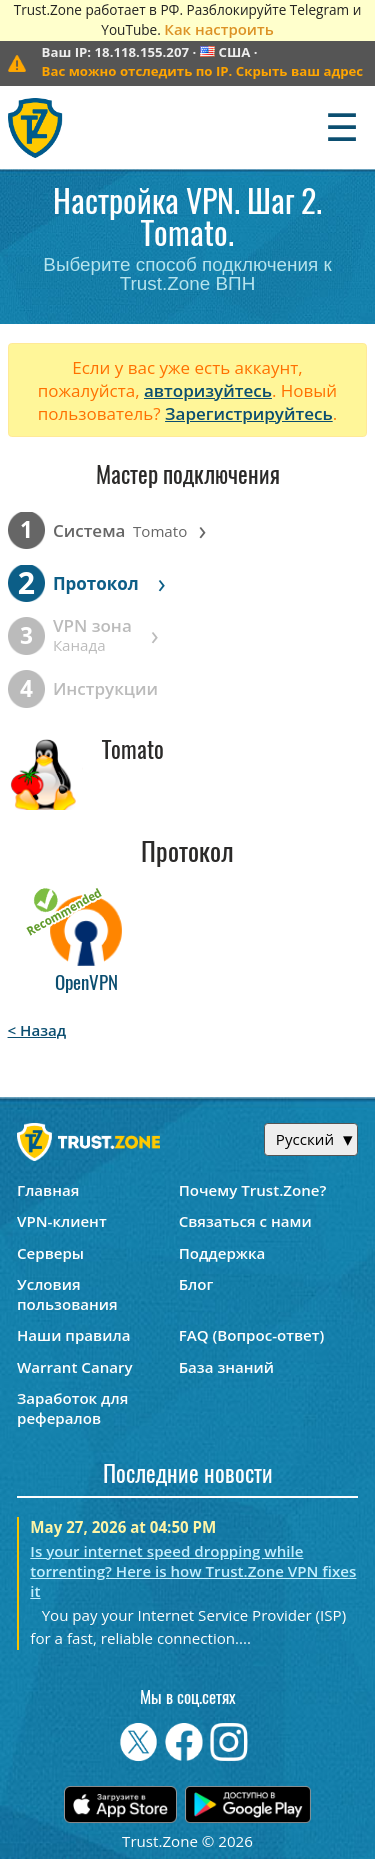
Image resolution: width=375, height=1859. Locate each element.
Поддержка (222, 1253)
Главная (48, 1190)
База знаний (226, 1367)
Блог (196, 1284)
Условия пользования (67, 1294)
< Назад (37, 1030)
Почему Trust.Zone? (253, 1190)
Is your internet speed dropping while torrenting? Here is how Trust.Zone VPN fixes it (193, 1571)
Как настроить (218, 29)
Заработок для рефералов (72, 1408)
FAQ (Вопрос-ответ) (252, 1335)
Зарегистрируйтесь (249, 413)
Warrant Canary (75, 1367)
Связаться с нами (245, 1221)
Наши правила (73, 1335)
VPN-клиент (62, 1221)
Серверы (50, 1253)
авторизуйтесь (208, 390)
